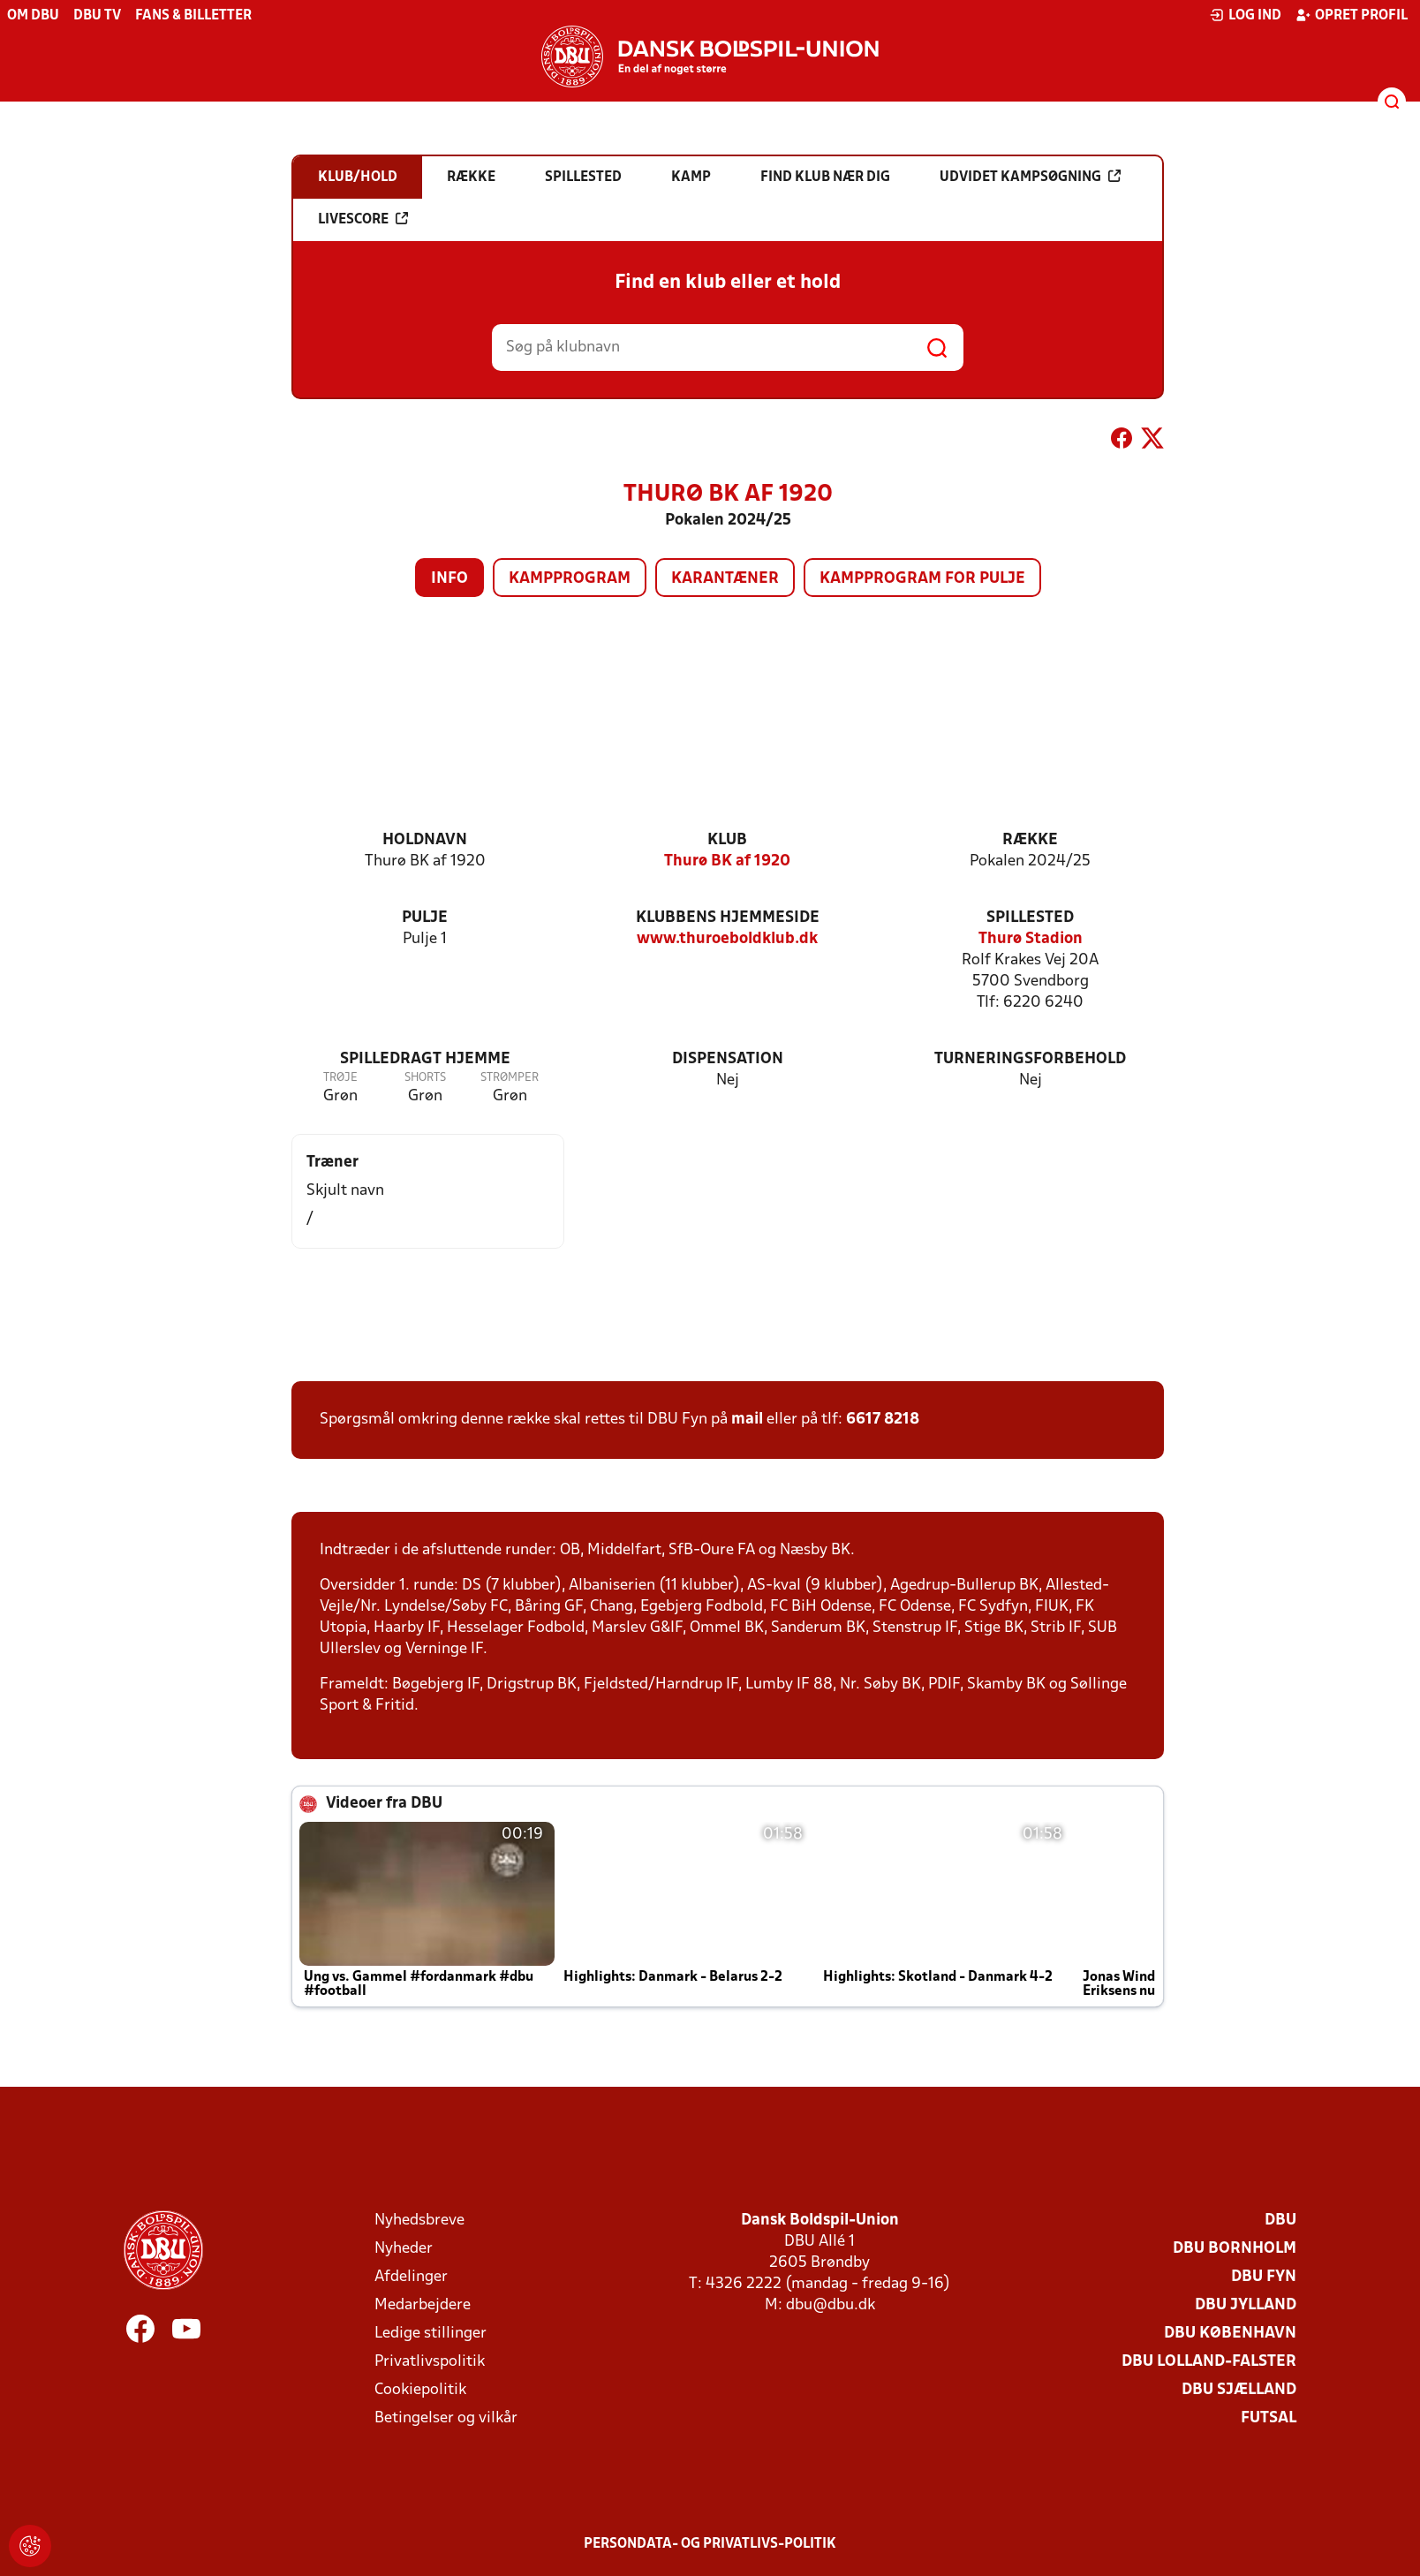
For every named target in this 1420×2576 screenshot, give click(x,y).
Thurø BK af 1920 (727, 861)
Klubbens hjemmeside (728, 917)
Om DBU (33, 16)
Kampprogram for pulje (922, 578)
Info (449, 578)
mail (747, 1419)
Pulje (425, 917)
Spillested (1030, 917)
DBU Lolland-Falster (1209, 2361)
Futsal (1268, 2418)
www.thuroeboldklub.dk (727, 939)
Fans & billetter (193, 16)
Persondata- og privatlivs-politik (710, 2544)
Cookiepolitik (420, 2390)
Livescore (363, 219)
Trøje (340, 1078)
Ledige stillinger (430, 2333)
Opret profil (1351, 15)
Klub (727, 840)
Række (1030, 840)
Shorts (425, 1078)
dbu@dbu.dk (830, 2305)
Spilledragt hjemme (425, 1059)
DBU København (1230, 2333)
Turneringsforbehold (1030, 1059)
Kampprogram (570, 578)
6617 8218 (882, 1419)
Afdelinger (411, 2277)
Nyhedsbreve (419, 2220)
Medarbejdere (422, 2305)
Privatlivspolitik (429, 2361)
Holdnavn (424, 840)
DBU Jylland (1245, 2305)
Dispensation (727, 1059)
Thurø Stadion (1030, 939)
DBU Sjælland (1239, 2390)
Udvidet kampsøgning (1030, 177)
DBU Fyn (1263, 2277)
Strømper (509, 1078)
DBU (1280, 2220)
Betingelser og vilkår (445, 2418)
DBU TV (97, 16)
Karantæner (725, 578)
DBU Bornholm (1234, 2248)
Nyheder (403, 2248)
